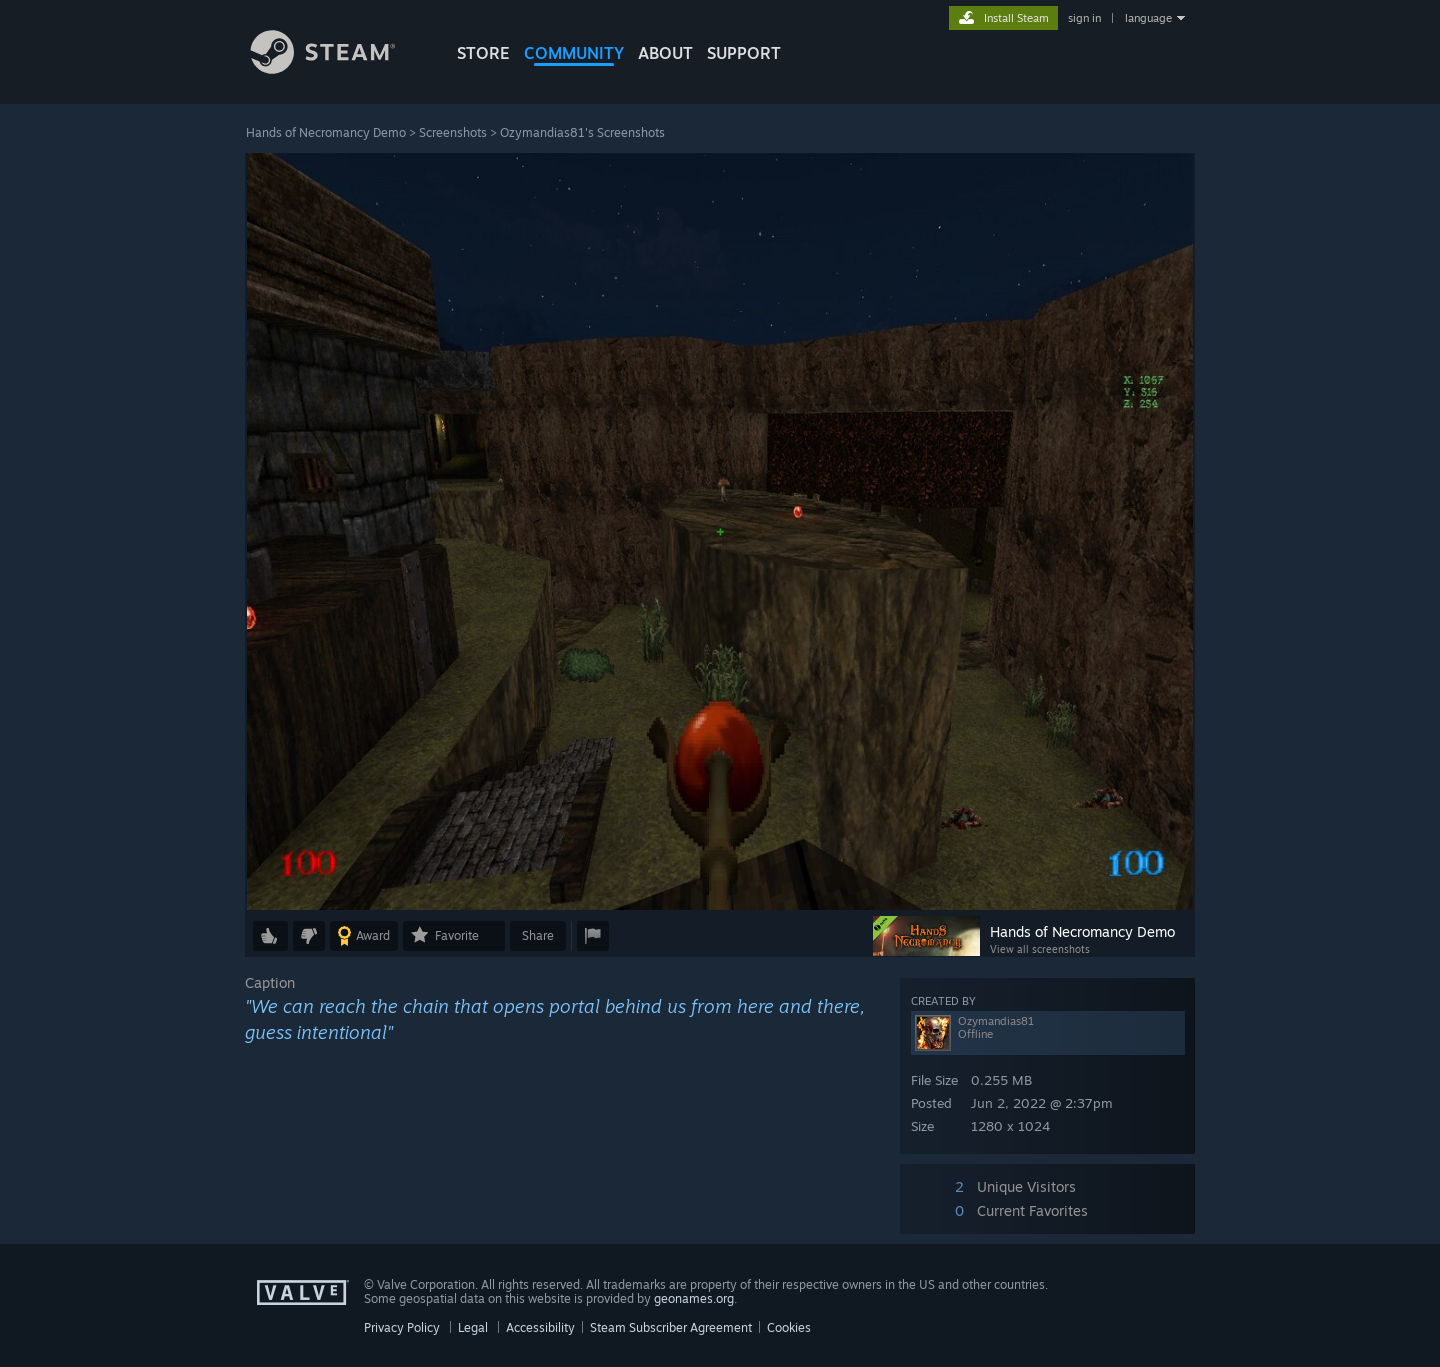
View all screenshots (1040, 949)
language (1148, 18)
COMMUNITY (574, 53)
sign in (1084, 18)
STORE (483, 53)
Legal (473, 1327)
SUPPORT (744, 53)
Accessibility (540, 1327)
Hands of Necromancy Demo (326, 132)
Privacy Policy (402, 1327)
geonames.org (694, 1298)
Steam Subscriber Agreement (671, 1327)
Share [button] (538, 935)
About (665, 53)
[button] (270, 936)
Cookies (789, 1327)
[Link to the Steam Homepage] (338, 68)
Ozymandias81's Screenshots (582, 132)
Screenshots (453, 132)
